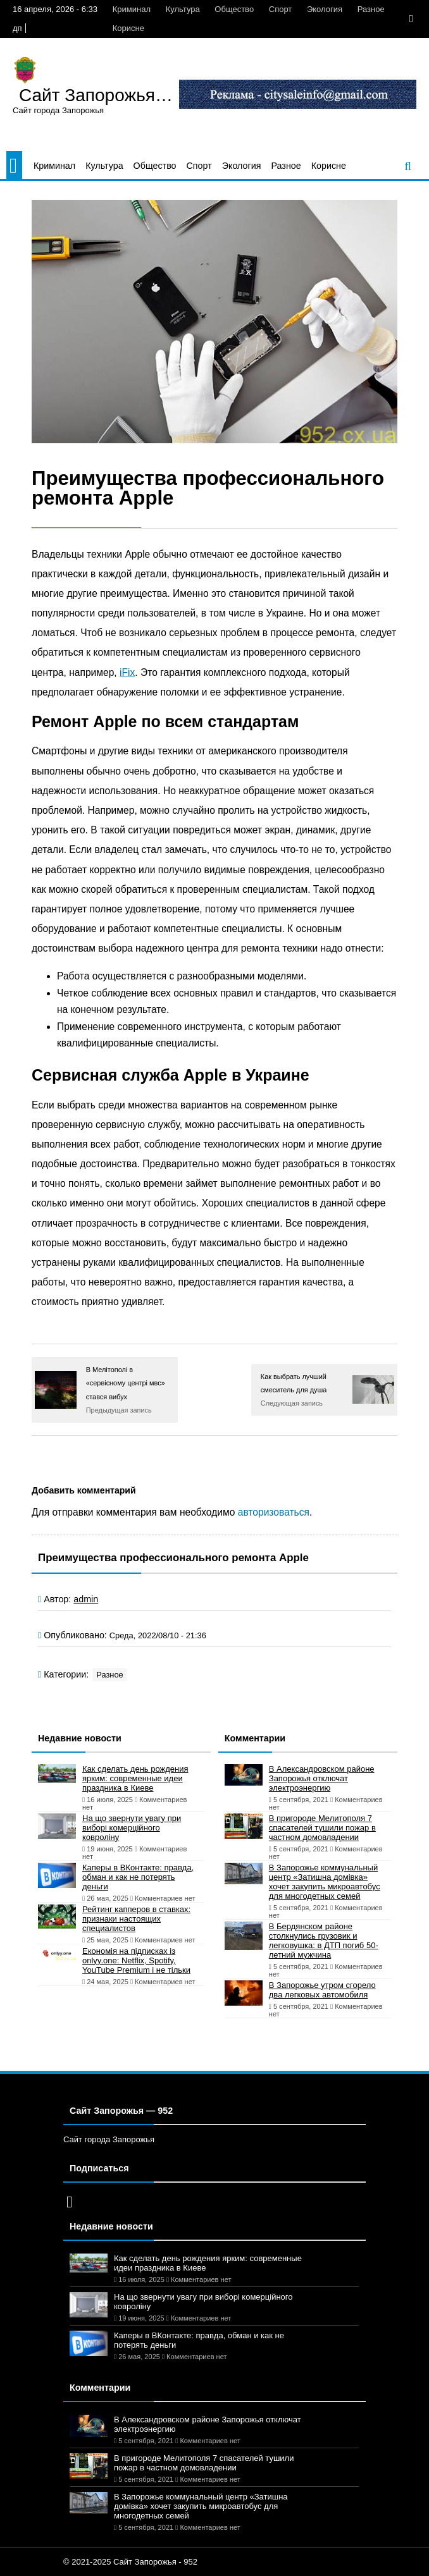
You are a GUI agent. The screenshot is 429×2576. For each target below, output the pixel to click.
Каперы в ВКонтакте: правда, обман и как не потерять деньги (138, 1877)
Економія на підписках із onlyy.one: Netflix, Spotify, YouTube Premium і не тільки (136, 1960)
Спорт (280, 9)
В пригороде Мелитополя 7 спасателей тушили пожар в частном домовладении (322, 1827)
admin (85, 1599)
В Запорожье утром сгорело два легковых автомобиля (322, 1989)
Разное (371, 9)
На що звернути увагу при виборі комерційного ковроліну (131, 1827)
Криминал (132, 9)
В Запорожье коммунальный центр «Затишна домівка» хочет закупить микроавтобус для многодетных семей (324, 1882)
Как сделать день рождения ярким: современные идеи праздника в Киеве (135, 1778)
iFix (127, 672)
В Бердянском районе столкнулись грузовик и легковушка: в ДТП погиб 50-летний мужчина (323, 1941)
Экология (324, 9)
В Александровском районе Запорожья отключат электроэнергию (322, 1778)
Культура (183, 9)
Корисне (128, 28)
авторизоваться (273, 1512)
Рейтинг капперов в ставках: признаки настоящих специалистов (136, 1918)
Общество (234, 9)
